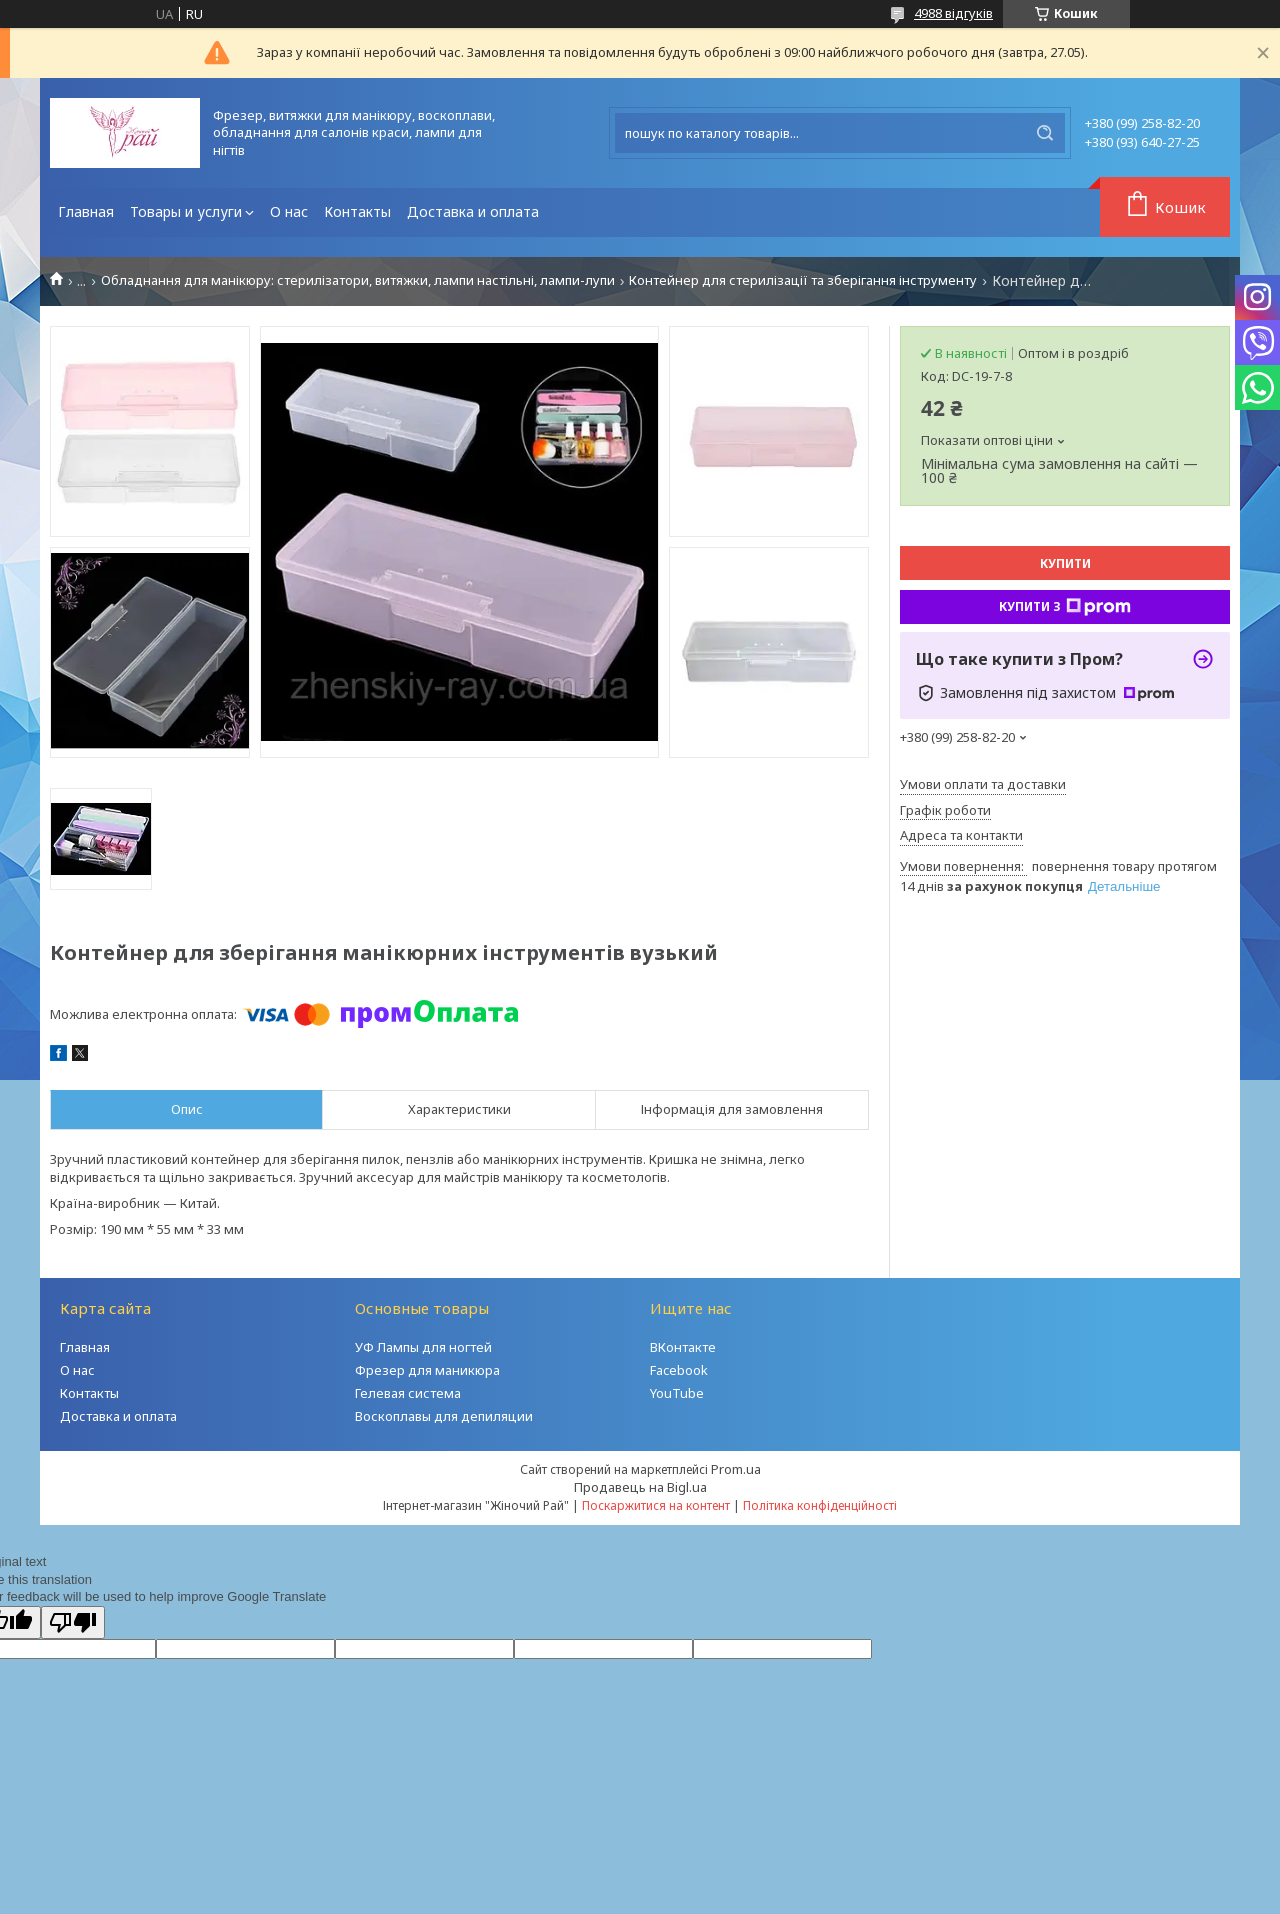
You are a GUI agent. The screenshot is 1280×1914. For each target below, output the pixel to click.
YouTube (677, 1393)
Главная (86, 211)
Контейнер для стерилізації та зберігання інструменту (803, 280)
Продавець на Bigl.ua (640, 1487)
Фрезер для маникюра (427, 1370)
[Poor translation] (73, 1622)
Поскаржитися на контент (656, 1505)
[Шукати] (1045, 133)
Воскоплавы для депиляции (444, 1416)
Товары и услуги (186, 211)
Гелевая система (408, 1393)
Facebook (679, 1370)
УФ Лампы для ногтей (423, 1347)
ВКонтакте (683, 1347)
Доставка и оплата (473, 211)
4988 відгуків (953, 13)
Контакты (357, 211)
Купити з (1065, 607)
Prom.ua (736, 1469)
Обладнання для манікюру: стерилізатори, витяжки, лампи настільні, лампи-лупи (358, 280)
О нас (289, 211)
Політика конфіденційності (820, 1505)
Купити (1065, 563)
